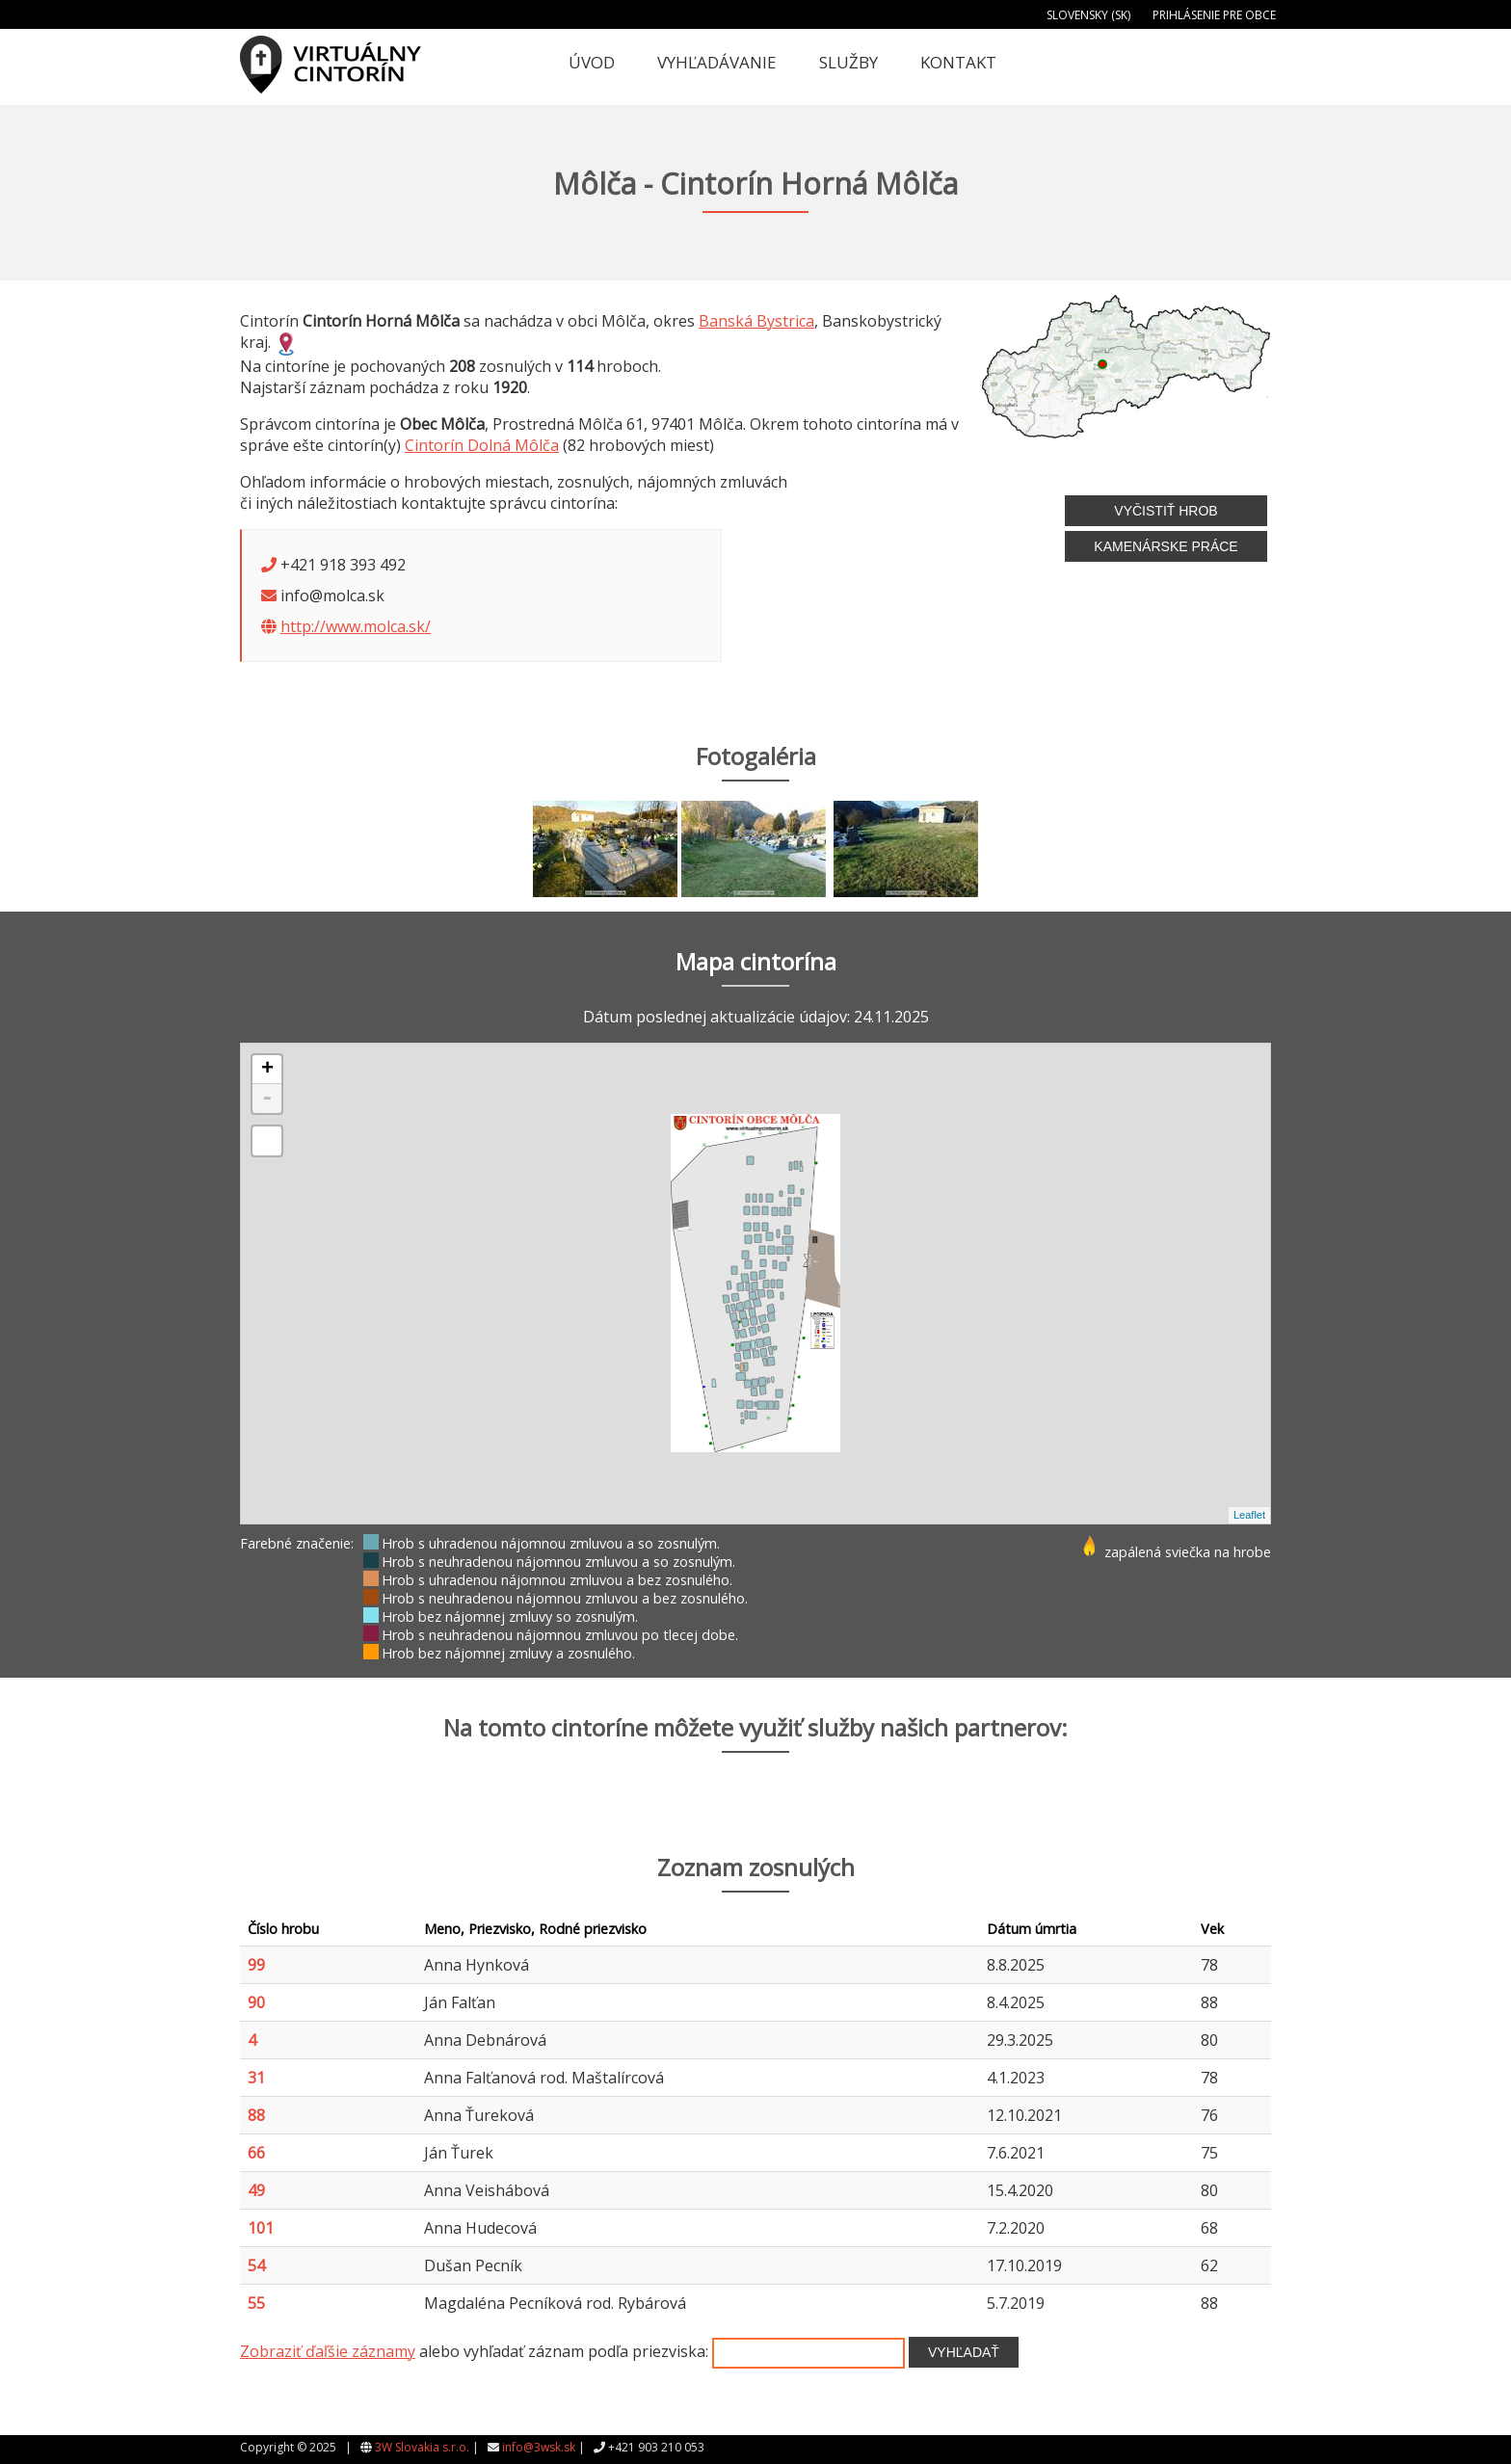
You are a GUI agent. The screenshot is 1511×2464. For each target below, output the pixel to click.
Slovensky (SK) (1088, 15)
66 (256, 2152)
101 (261, 2228)
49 (256, 2190)
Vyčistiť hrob (1165, 510)
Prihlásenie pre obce (1214, 15)
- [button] (267, 1098)
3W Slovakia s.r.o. (422, 2447)
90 (256, 2002)
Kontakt (958, 62)
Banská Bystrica (756, 320)
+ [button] (267, 1069)
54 (256, 2265)
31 (256, 2077)
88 (256, 2115)
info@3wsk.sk (538, 2447)
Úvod (592, 62)
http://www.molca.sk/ (355, 626)
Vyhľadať (963, 2352)
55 (256, 2303)
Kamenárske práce (1165, 546)
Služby (848, 62)
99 (256, 1964)
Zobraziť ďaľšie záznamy (327, 2351)
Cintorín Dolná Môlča (482, 445)
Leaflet (1249, 1515)
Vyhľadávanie (717, 62)
